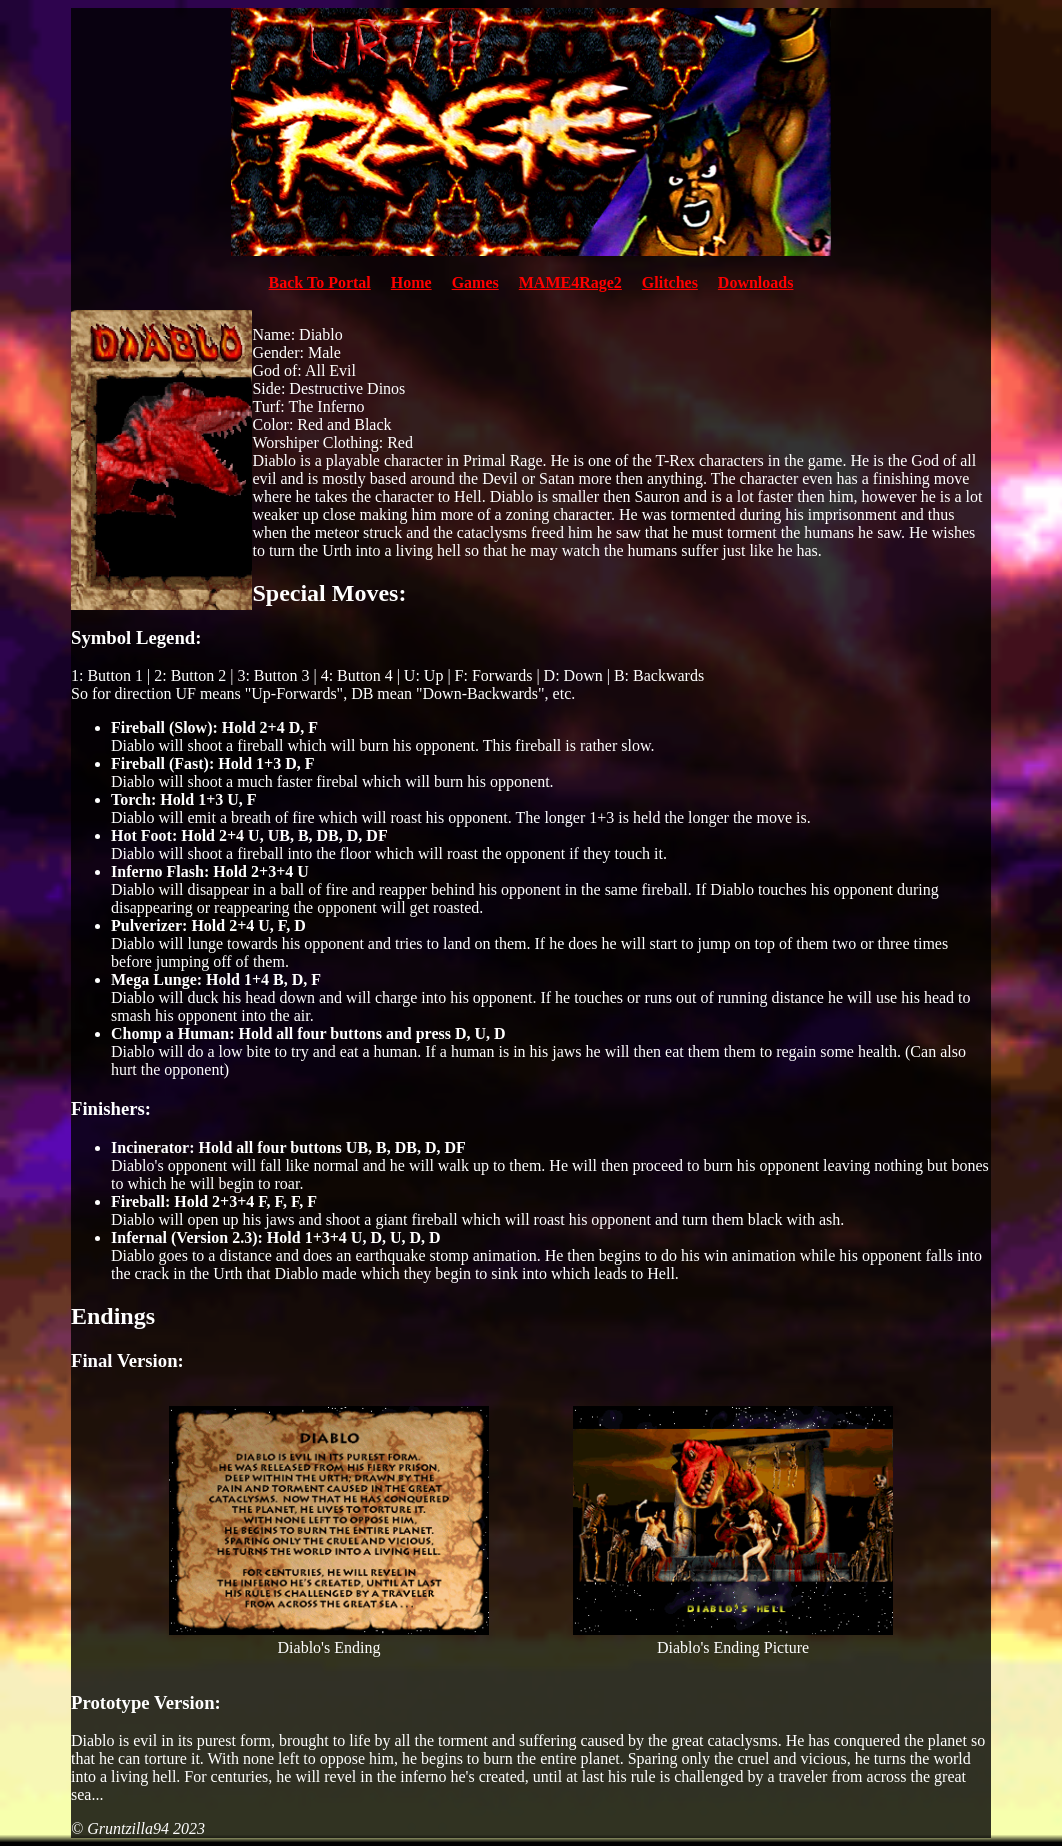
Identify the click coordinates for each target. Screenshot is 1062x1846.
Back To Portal (320, 282)
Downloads (756, 282)
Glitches (670, 282)
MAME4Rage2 (570, 282)
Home (411, 282)
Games (475, 282)
